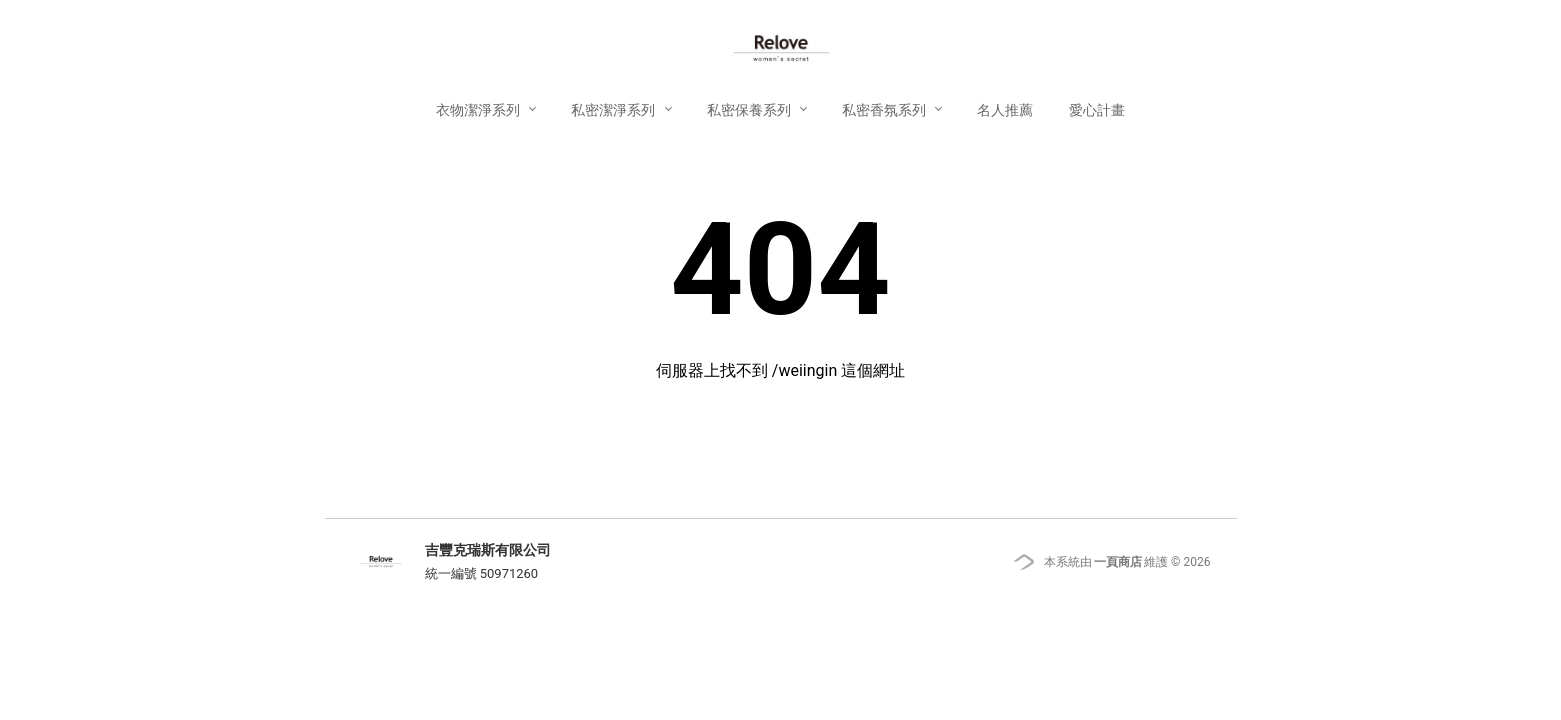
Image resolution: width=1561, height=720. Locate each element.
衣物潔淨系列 (479, 110)
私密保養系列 (750, 110)
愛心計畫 (1097, 110)
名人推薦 (1005, 110)
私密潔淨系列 (614, 110)
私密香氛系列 (885, 110)
